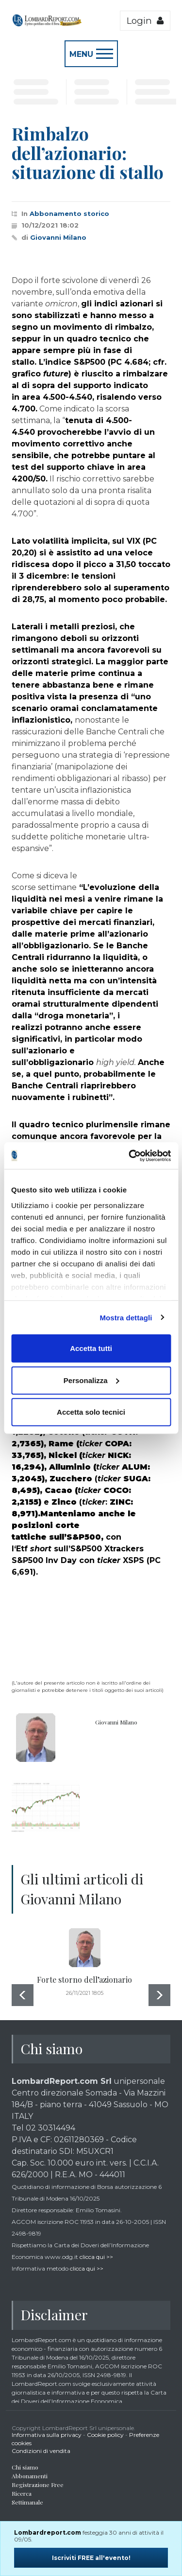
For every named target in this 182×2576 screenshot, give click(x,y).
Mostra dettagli (125, 1317)
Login (145, 20)
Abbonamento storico (69, 213)
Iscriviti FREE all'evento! (91, 2557)
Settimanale (27, 2502)
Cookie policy (105, 2434)
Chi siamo (25, 2467)
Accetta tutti (91, 1348)
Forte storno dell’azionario (84, 1979)
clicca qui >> (96, 2256)
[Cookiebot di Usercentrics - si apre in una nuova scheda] (129, 1155)
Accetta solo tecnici (91, 1412)
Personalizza (91, 1380)
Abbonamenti (30, 2476)
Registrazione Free (38, 2484)
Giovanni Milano (58, 237)
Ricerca (22, 2493)
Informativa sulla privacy (47, 2434)
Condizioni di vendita (41, 2450)
